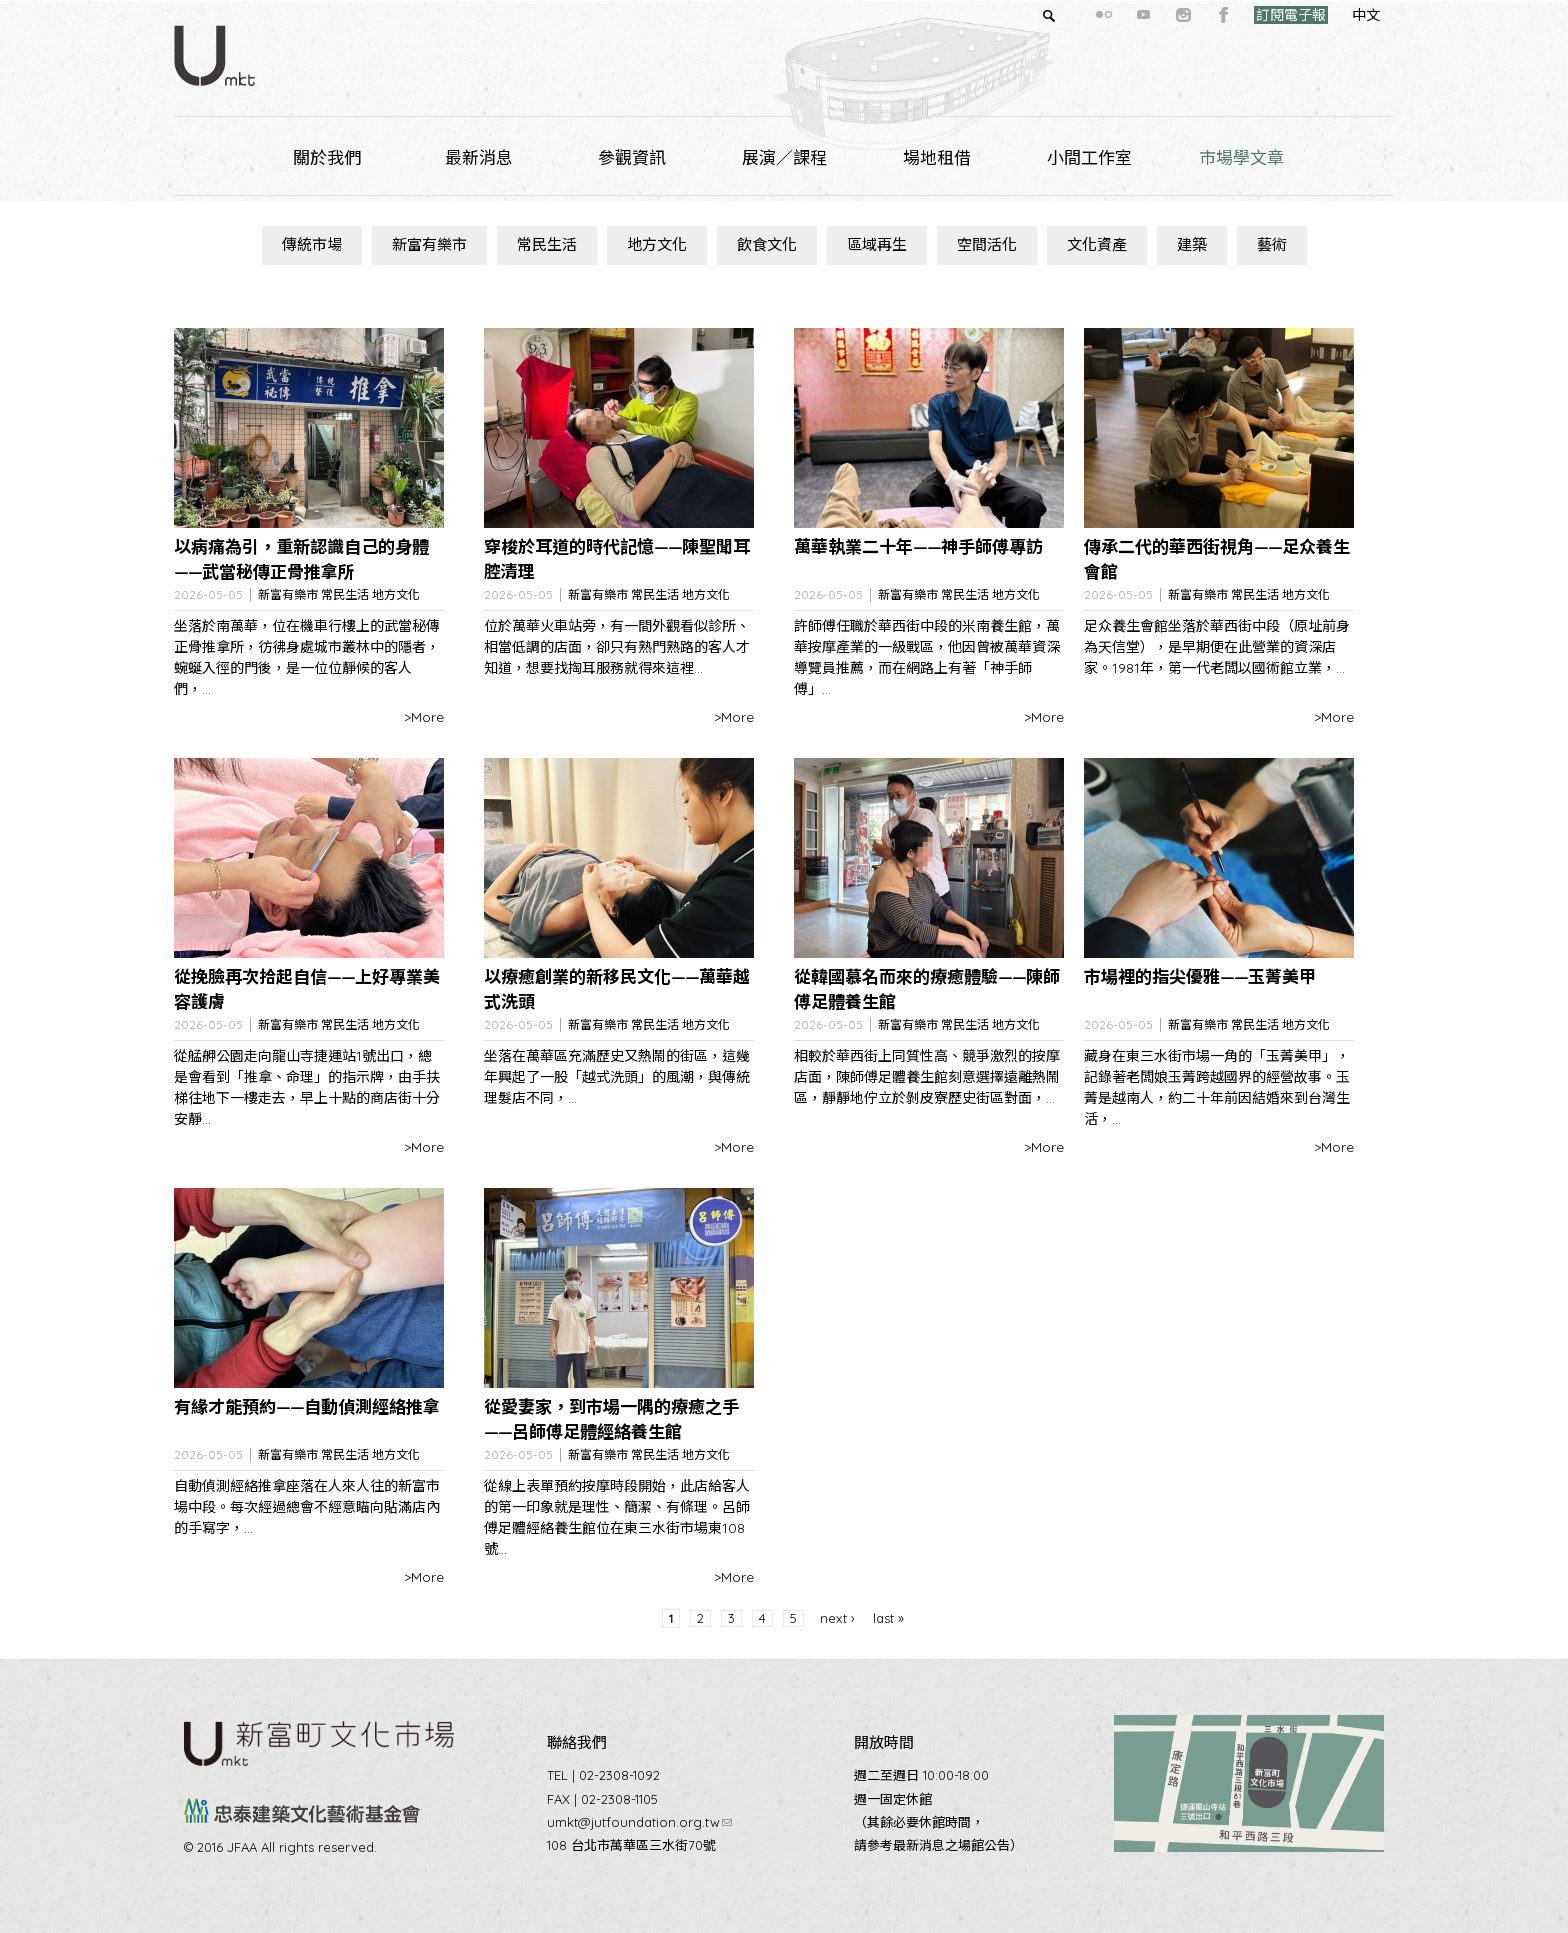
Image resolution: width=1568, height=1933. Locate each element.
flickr (1068, 15)
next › (837, 1618)
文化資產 (1097, 244)
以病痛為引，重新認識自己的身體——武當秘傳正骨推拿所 (301, 559)
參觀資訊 (632, 157)
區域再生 (877, 244)
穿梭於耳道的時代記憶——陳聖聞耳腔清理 (617, 559)
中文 (1330, 15)
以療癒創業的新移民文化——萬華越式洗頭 (617, 989)
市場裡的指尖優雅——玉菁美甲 (1200, 976)
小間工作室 (1089, 157)
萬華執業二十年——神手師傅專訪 (918, 546)
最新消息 (479, 157)
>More (424, 717)
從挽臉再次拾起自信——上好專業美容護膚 (307, 989)
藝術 (1272, 244)
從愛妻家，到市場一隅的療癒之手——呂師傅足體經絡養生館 (611, 1419)
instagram (1148, 15)
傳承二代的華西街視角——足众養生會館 (1217, 559)
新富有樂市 (429, 244)
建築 (1192, 244)
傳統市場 (312, 244)
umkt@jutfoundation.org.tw (639, 1822)
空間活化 (987, 244)
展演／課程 (784, 157)
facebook (1188, 15)
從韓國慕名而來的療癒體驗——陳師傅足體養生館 (927, 989)
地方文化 (657, 244)
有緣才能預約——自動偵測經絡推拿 (307, 1406)
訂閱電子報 (1255, 15)
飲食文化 (767, 244)
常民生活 (547, 244)
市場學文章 (1241, 157)
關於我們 (327, 157)
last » (888, 1618)
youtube (1108, 15)
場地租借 (937, 157)
